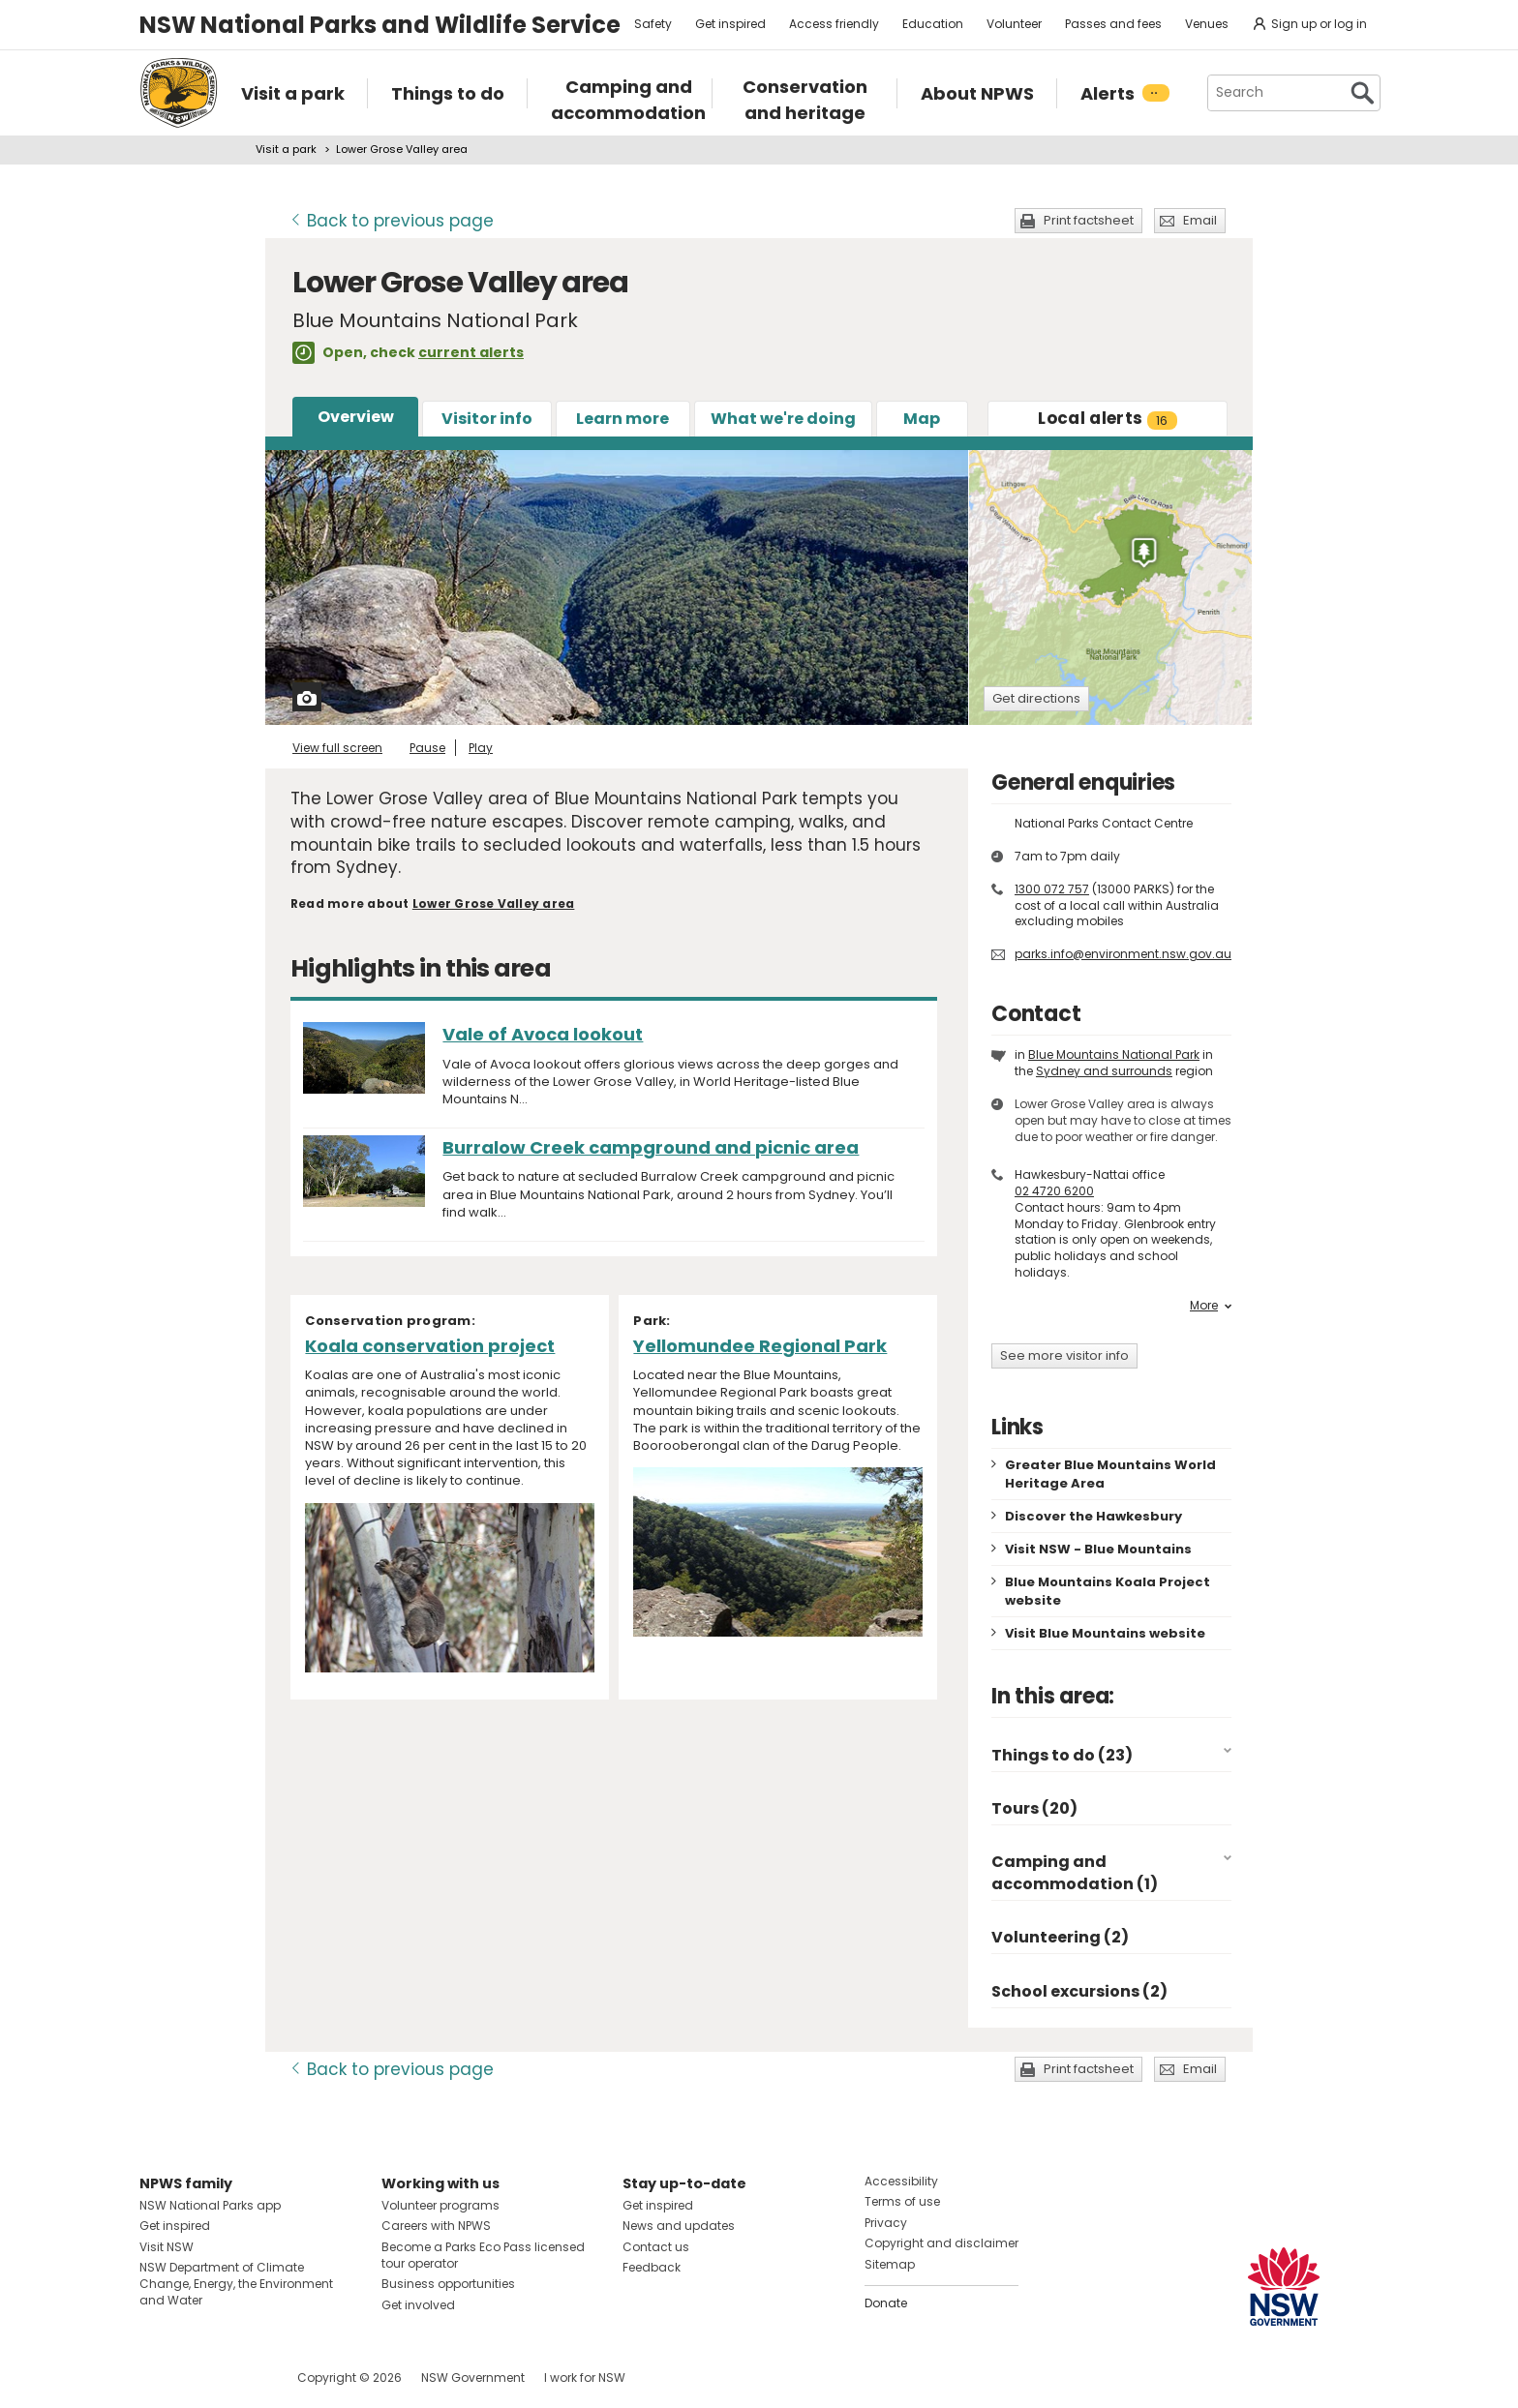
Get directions (1036, 698)
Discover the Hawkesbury (1093, 1516)
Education (932, 23)
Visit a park (286, 149)
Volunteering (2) (1060, 1937)
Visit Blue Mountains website (1105, 1633)
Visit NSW (166, 2247)
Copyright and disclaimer (941, 2243)
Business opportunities (448, 2283)
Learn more (622, 418)
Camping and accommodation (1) (1074, 1872)
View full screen (337, 747)
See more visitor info (1064, 1355)
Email (1200, 220)
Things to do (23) (1062, 1755)
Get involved (418, 2305)
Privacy (886, 2222)
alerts (1107, 418)
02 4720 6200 (1054, 1191)
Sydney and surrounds (1104, 1071)
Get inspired (730, 23)
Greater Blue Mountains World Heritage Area (1110, 1474)
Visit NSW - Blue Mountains (1098, 1549)
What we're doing (783, 418)
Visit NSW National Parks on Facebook (157, 2377)
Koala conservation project (430, 1346)
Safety (653, 23)
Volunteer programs (440, 2205)
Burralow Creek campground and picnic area (650, 1147)
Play (481, 747)
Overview (356, 417)
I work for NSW (584, 2377)
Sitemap (890, 2264)
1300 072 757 (1052, 889)
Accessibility (901, 2181)
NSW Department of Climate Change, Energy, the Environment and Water (236, 2283)
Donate (886, 2303)
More (1210, 1305)
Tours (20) (1034, 1808)
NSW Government (473, 2377)
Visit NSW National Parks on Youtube (240, 2377)
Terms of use (902, 2201)
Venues (1207, 23)
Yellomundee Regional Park (760, 1346)
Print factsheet (1089, 220)
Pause (427, 747)
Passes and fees (1113, 23)
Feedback (651, 2267)
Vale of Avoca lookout (542, 1034)
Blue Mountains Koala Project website (1107, 1591)
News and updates (678, 2225)
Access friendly (834, 23)
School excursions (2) (1079, 1991)
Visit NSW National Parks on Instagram (199, 2377)
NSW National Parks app (210, 2205)
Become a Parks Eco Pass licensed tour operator (483, 2255)
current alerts (471, 352)
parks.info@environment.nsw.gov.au (1123, 954)
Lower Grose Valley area (493, 903)
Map (921, 418)
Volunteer (1014, 23)
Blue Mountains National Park (1113, 1054)
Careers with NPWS (436, 2225)
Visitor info (486, 418)
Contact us (655, 2247)
